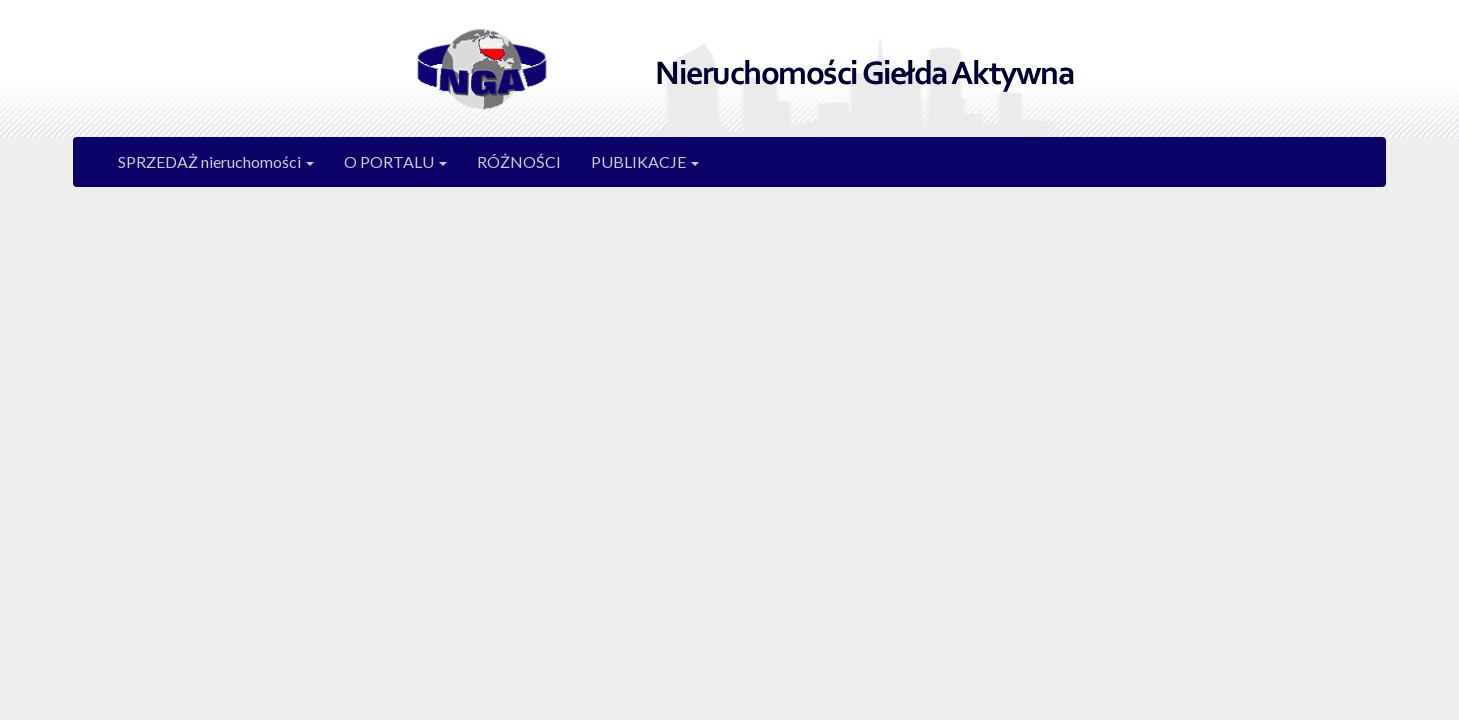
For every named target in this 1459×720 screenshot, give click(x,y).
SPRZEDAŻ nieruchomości (216, 161)
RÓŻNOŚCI (519, 161)
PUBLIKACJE (645, 161)
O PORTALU (395, 161)
